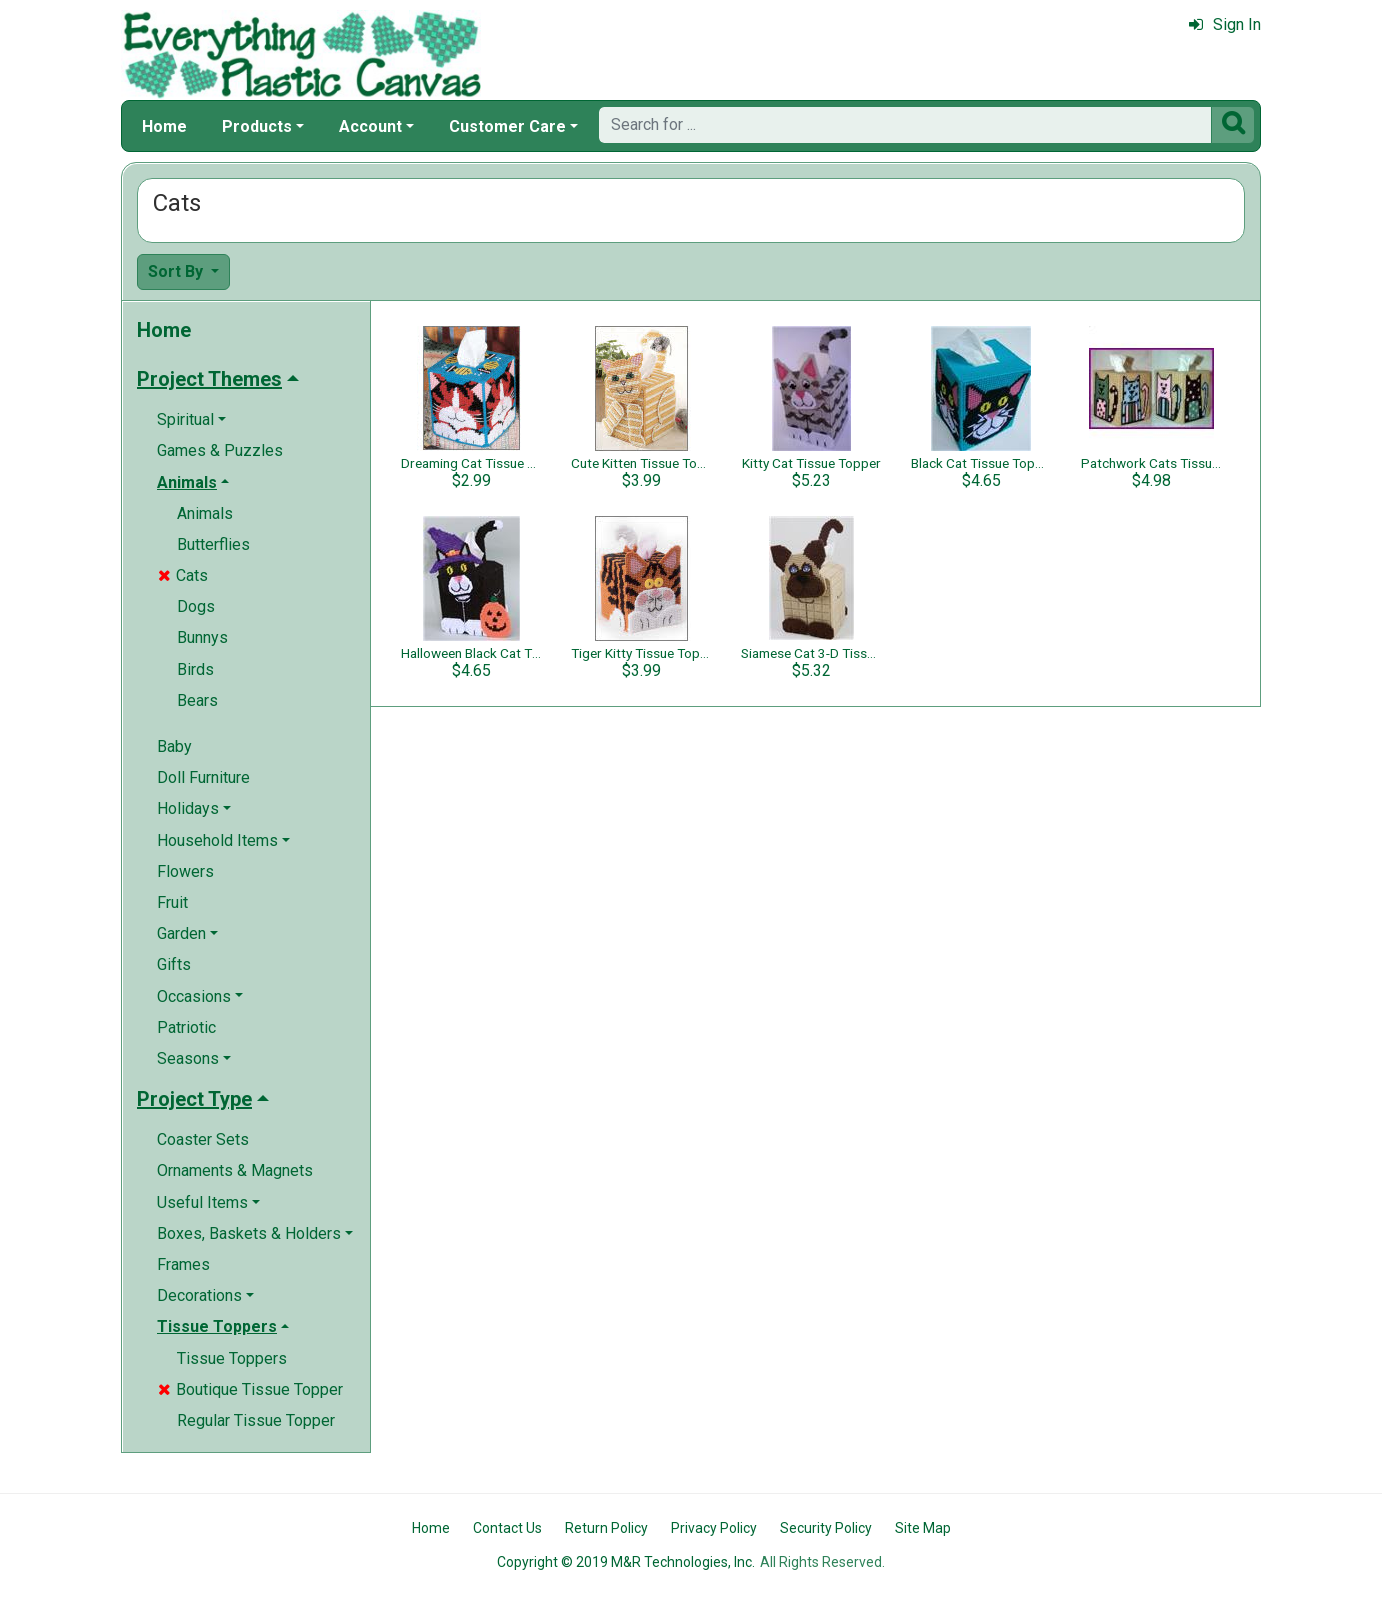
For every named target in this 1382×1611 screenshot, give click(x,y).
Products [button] (257, 126)
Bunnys (202, 637)
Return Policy (606, 1528)
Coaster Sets (203, 1139)
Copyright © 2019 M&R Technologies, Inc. (626, 1562)
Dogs (196, 606)
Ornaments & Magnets (235, 1170)
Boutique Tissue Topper (250, 1389)
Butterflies (213, 544)
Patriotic (186, 1027)
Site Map (923, 1528)
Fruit (172, 902)
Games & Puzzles (220, 450)
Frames (183, 1264)
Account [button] (370, 126)
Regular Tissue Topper (256, 1420)
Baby (174, 746)
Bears (197, 700)
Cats (183, 575)
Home (164, 126)
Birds (195, 669)
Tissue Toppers (232, 1358)
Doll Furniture (203, 777)
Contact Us (507, 1528)
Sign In (1225, 24)
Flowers (185, 871)
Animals (205, 513)
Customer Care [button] (507, 126)
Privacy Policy (714, 1528)
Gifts (174, 964)
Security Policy (826, 1528)
